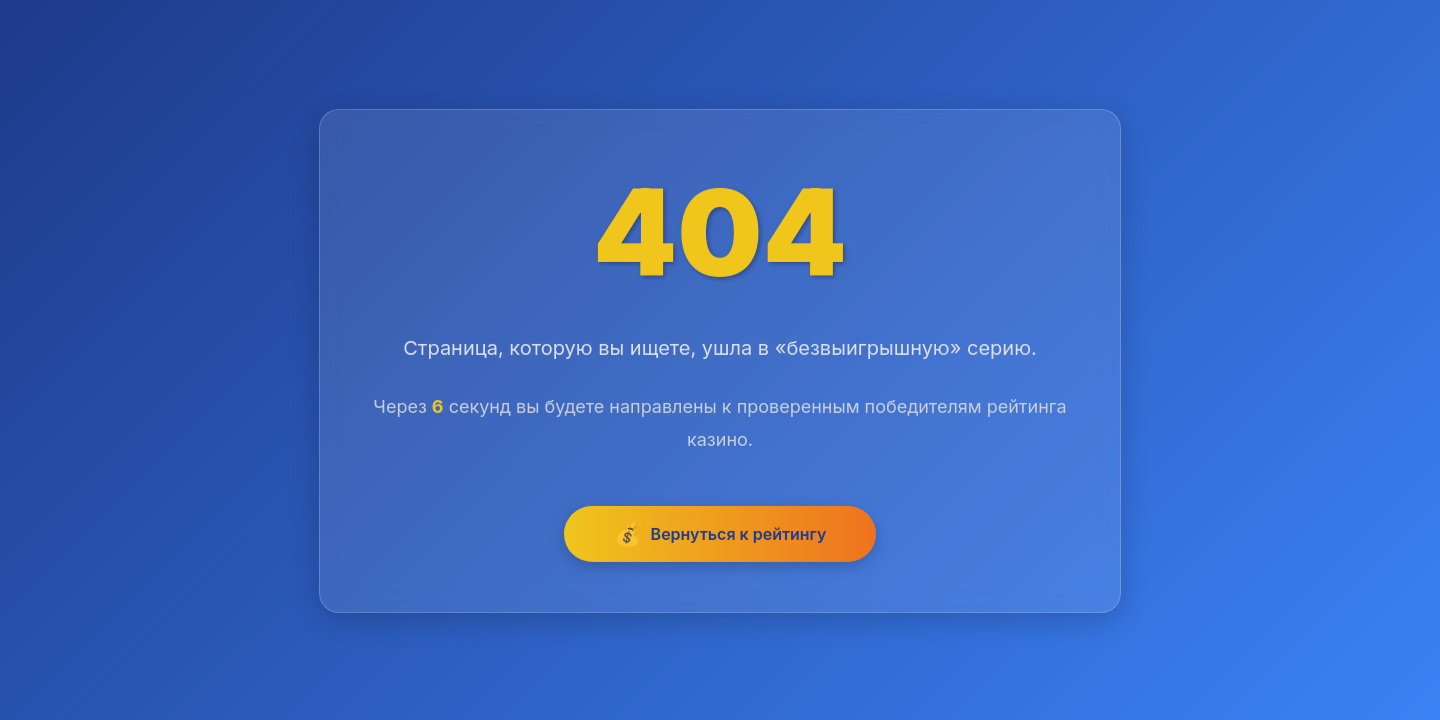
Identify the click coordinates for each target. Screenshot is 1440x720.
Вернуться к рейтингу (720, 535)
